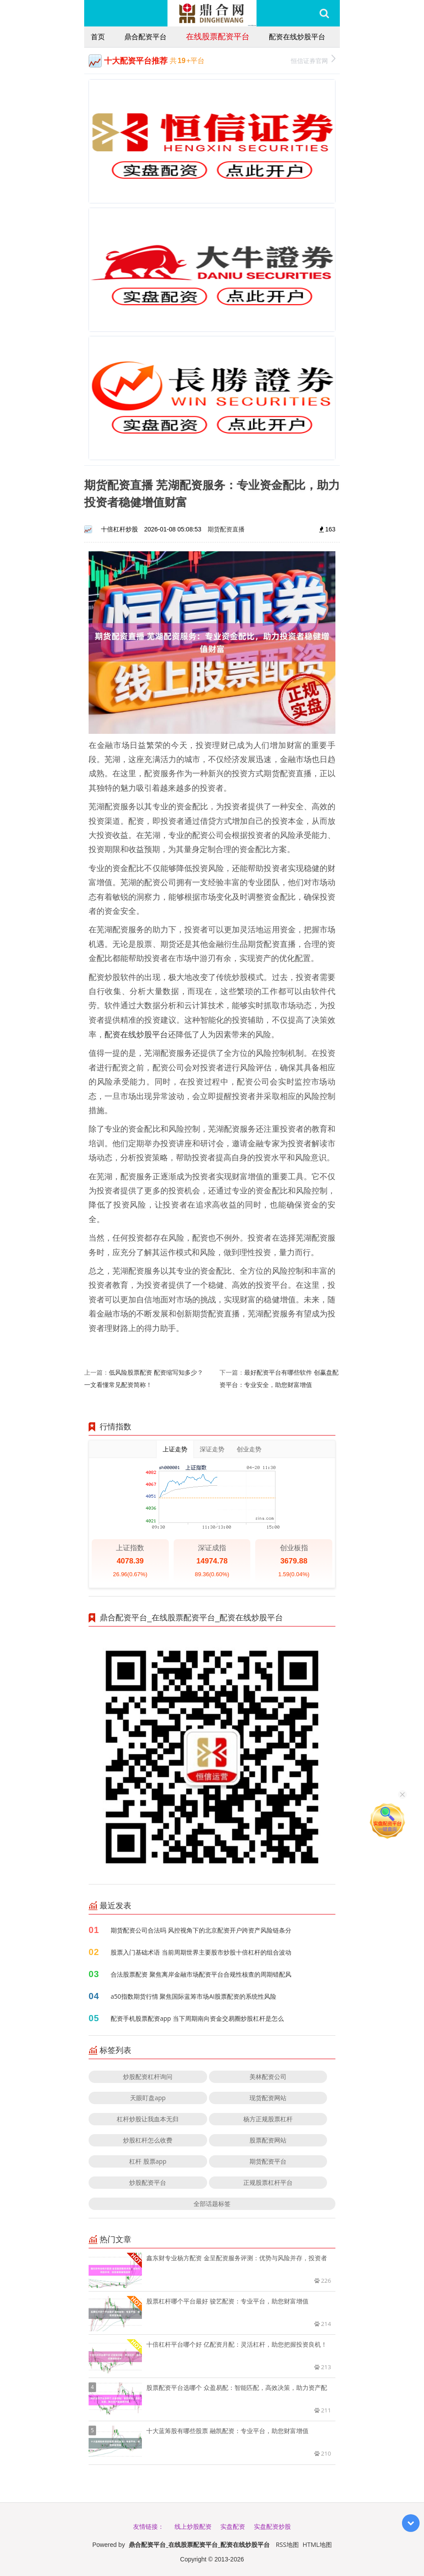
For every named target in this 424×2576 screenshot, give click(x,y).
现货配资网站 (267, 2098)
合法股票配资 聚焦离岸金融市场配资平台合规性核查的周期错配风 (201, 1974)
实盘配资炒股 (272, 2526)
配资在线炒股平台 (297, 36)
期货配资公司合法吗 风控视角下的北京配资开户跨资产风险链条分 (201, 1930)
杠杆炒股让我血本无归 (148, 2119)
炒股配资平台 (147, 2182)
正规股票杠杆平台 (268, 2182)
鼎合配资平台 (145, 36)
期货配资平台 (267, 2161)
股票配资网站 (267, 2140)
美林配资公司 (267, 2076)
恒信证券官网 (313, 60)
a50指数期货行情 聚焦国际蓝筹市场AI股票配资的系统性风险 (193, 1996)
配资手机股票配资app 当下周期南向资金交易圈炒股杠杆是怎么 (197, 2018)
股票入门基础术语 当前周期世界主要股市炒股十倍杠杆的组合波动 (201, 1952)
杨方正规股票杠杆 (268, 2119)
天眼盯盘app (148, 2098)
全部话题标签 (212, 2203)
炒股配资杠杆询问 (147, 2076)
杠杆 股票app (148, 2161)
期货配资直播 (226, 529)
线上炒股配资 (193, 2526)
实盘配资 (232, 2526)
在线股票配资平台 (217, 36)
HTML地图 (317, 2544)
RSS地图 (287, 2544)
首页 (98, 36)
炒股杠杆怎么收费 (147, 2140)
